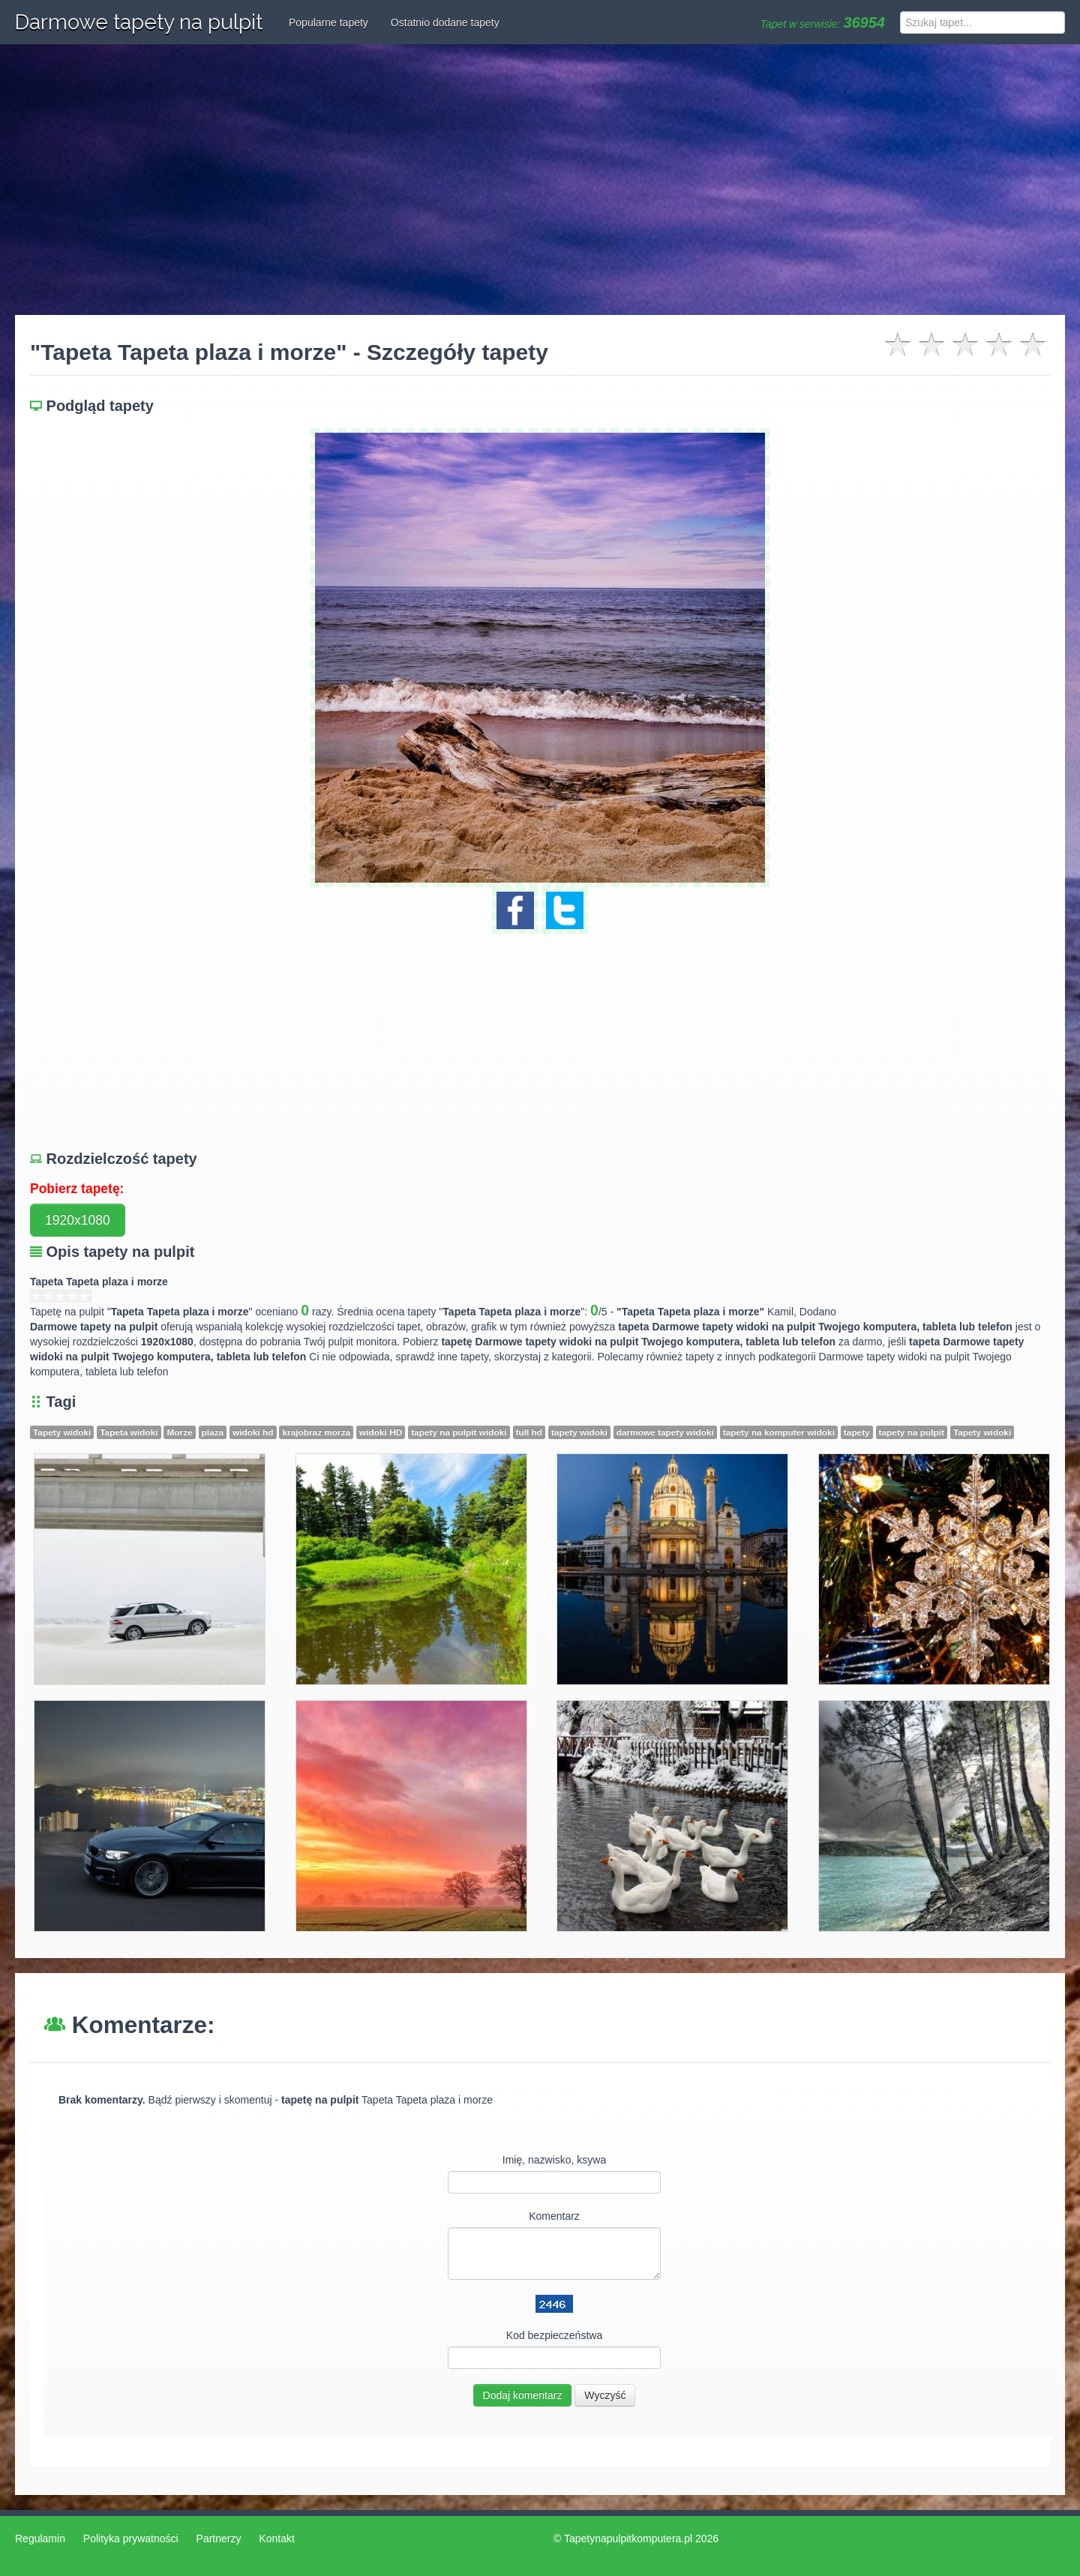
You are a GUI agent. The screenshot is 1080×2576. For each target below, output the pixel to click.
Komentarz (554, 2216)
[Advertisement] (540, 180)
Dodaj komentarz (522, 2395)
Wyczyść (605, 2395)
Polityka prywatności (130, 2539)
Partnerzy (219, 2539)
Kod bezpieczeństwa (554, 2335)
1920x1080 (77, 1220)
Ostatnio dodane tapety (445, 22)
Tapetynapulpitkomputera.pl (628, 2539)
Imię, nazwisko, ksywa (554, 2160)
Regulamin (40, 2539)
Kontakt (276, 2539)
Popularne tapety (328, 22)
